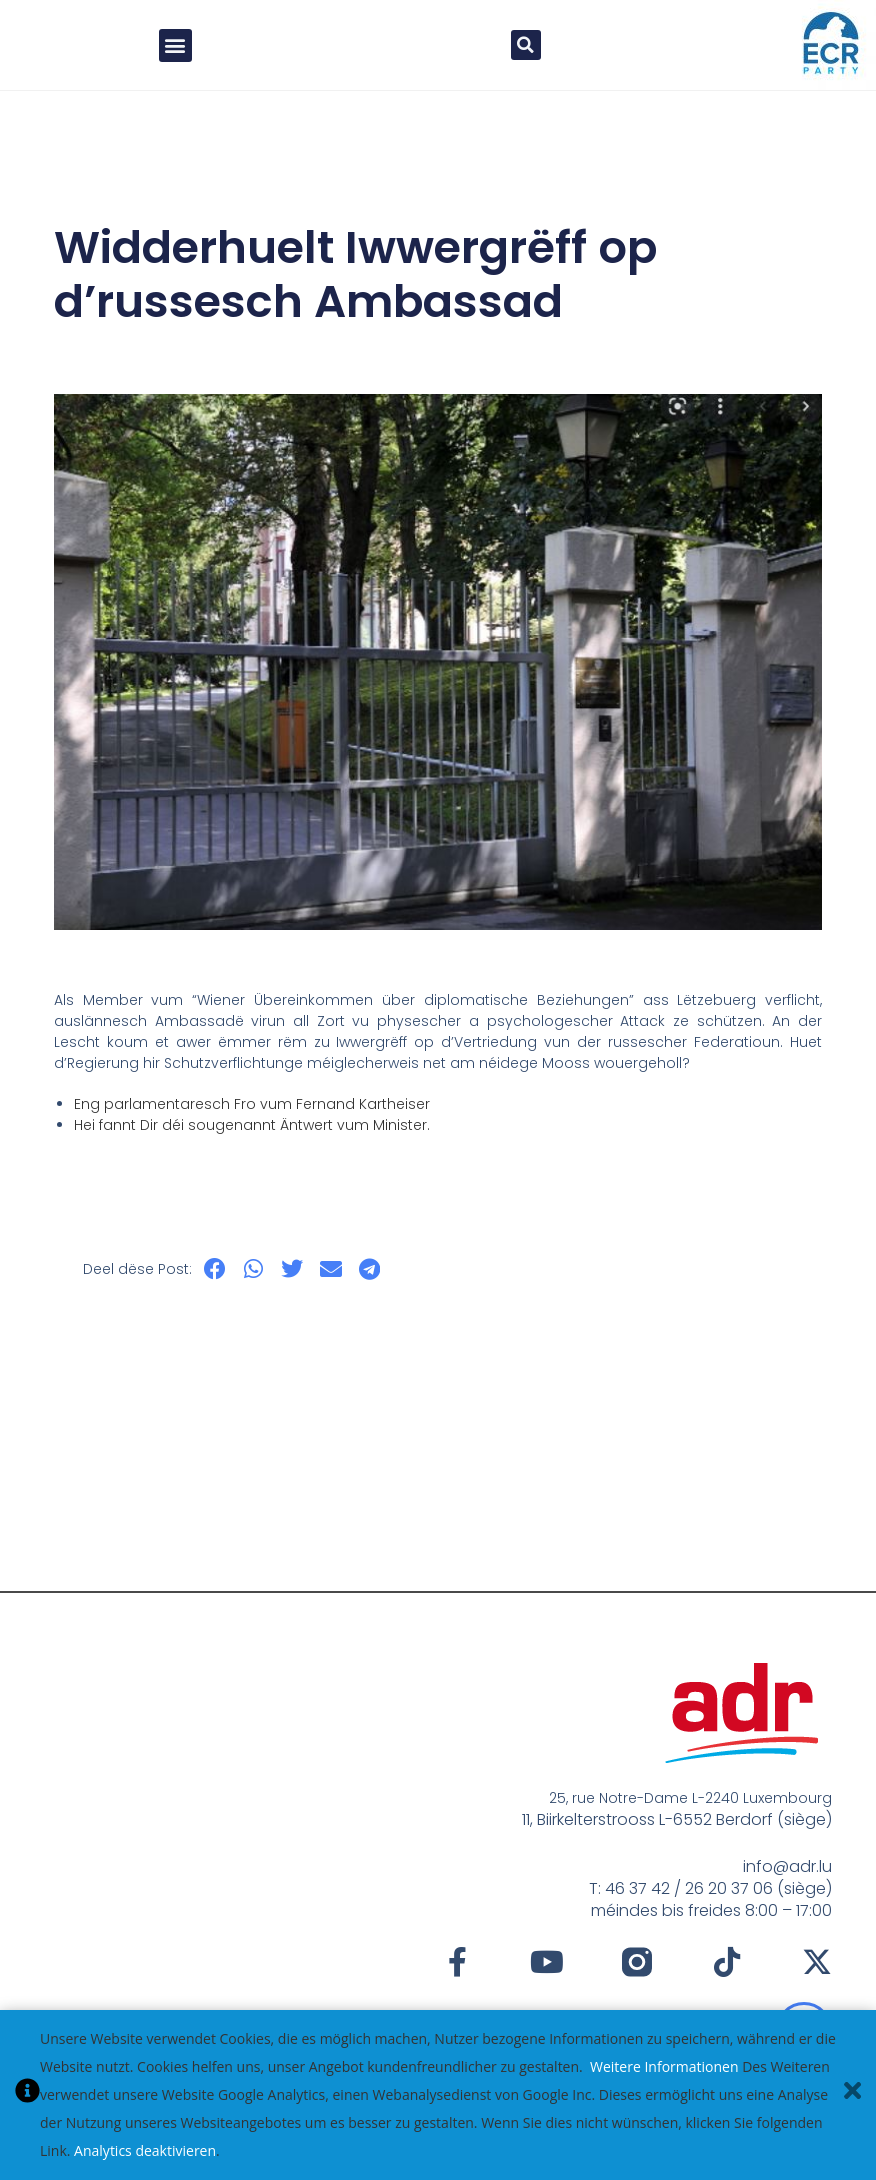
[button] (175, 45)
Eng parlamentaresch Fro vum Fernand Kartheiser (252, 1104)
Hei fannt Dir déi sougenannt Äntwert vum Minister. (252, 1125)
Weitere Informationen (664, 2066)
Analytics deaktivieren (145, 2150)
